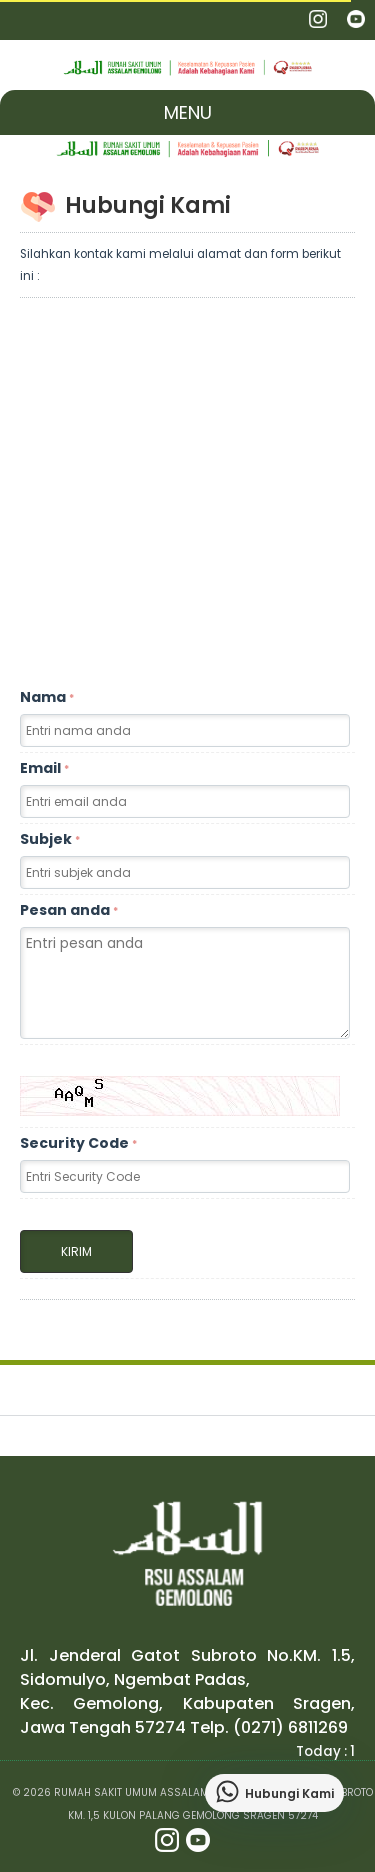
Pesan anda (69, 910)
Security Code (78, 1143)
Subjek (50, 839)
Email (44, 768)
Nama (47, 697)
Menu (188, 112)
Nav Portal (22, 20)
